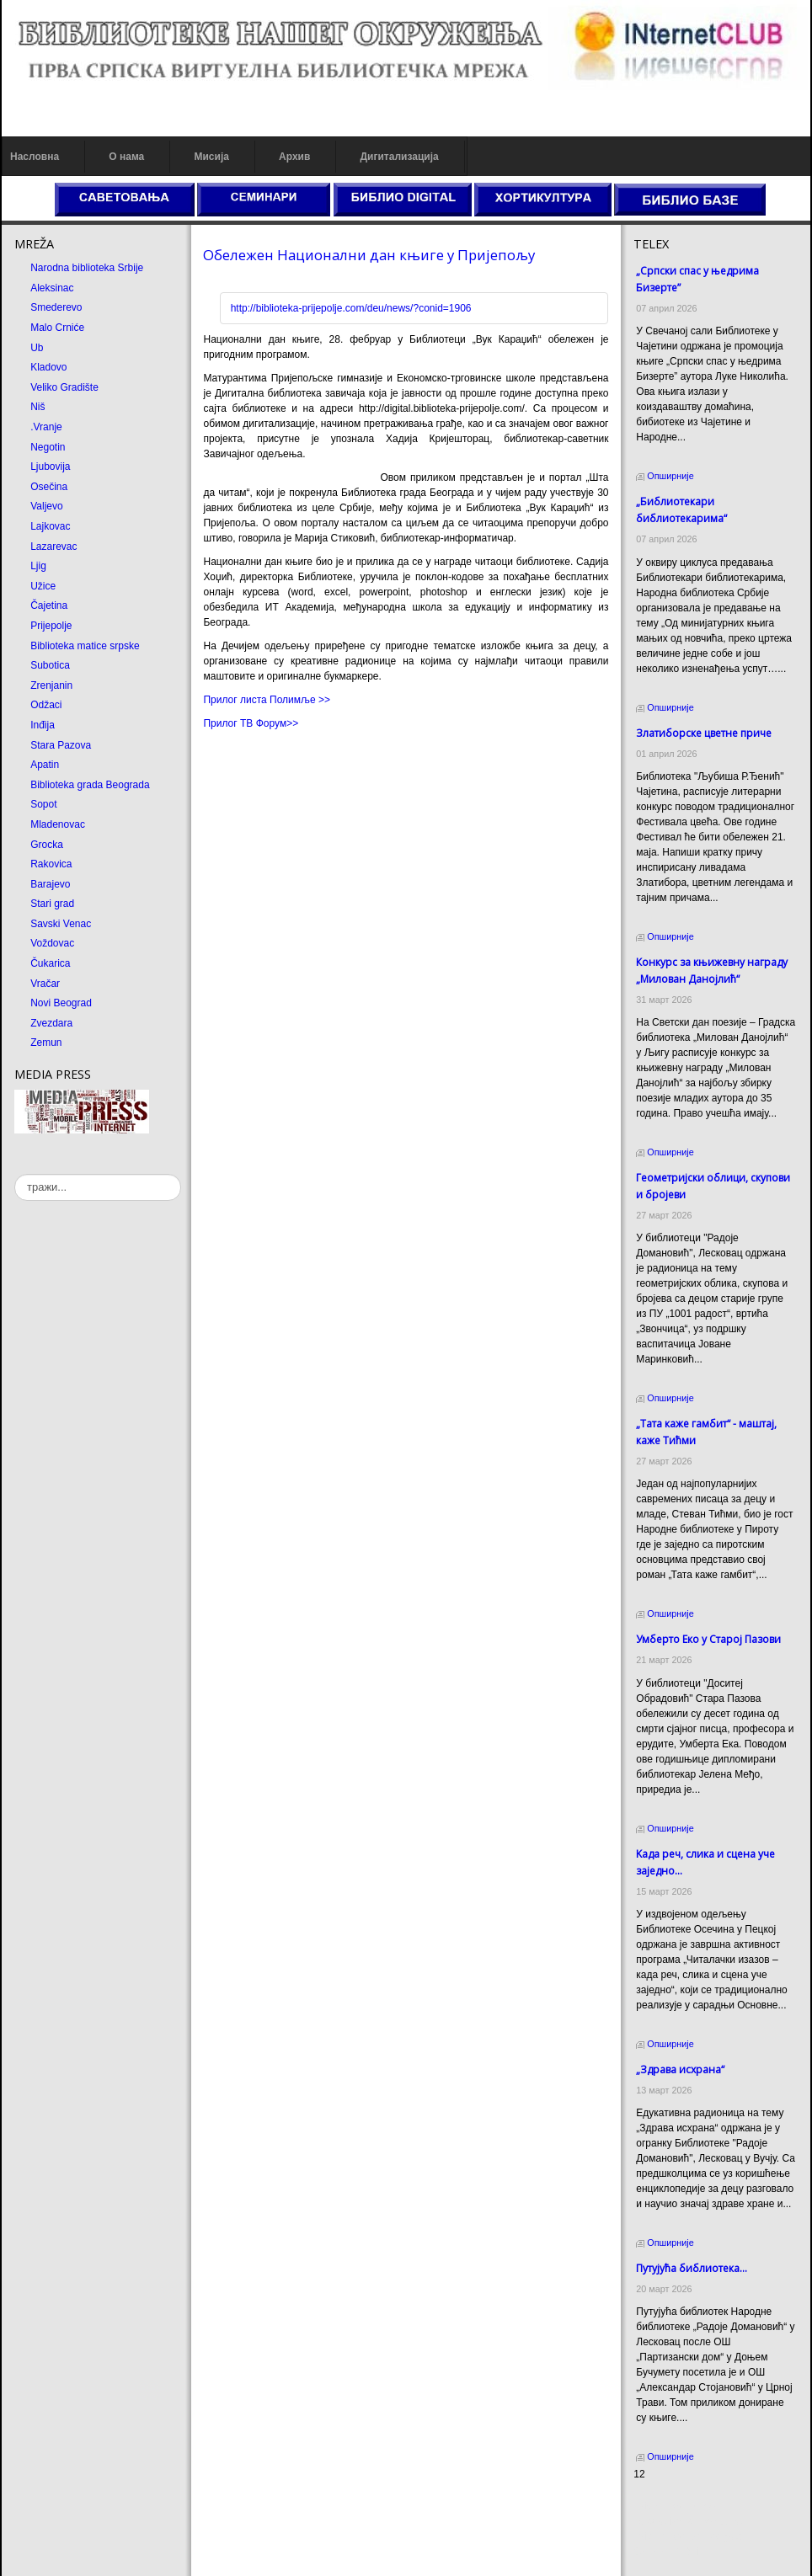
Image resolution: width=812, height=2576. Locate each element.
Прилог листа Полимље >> (266, 700)
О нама (126, 157)
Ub (36, 348)
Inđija (42, 725)
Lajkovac (50, 526)
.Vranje (46, 427)
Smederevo (56, 307)
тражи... (14, 1174)
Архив (294, 157)
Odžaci (45, 705)
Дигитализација (400, 157)
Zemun (45, 1042)
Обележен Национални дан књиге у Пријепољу (369, 254)
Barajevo (50, 884)
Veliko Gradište (64, 387)
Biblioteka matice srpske (84, 646)
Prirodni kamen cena (679, 2506)
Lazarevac (53, 546)
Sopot (43, 804)
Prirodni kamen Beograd (687, 2536)
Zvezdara (51, 1023)
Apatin (44, 765)
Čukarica (50, 963)
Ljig (38, 566)
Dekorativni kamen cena (687, 2521)
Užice (43, 586)
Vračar (45, 983)
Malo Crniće (57, 327)
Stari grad (52, 903)
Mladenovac (57, 824)
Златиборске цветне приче (704, 733)
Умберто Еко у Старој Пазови (708, 1639)
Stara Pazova (60, 745)
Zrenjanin (51, 685)
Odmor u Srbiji (665, 2551)
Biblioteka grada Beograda (89, 785)
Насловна (34, 157)
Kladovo (48, 367)
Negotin (47, 447)
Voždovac (52, 943)
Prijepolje (51, 626)
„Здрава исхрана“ (680, 2069)
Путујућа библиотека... (691, 2268)
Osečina (48, 487)
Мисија (211, 157)
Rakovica (51, 864)
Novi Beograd (61, 1003)
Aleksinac (51, 288)
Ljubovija (50, 466)
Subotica (50, 665)
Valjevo (46, 506)
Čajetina (48, 605)
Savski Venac (60, 924)
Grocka (46, 845)
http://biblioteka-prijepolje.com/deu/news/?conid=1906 (351, 308)
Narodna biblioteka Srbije (86, 268)
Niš (37, 407)
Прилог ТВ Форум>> (250, 723)
